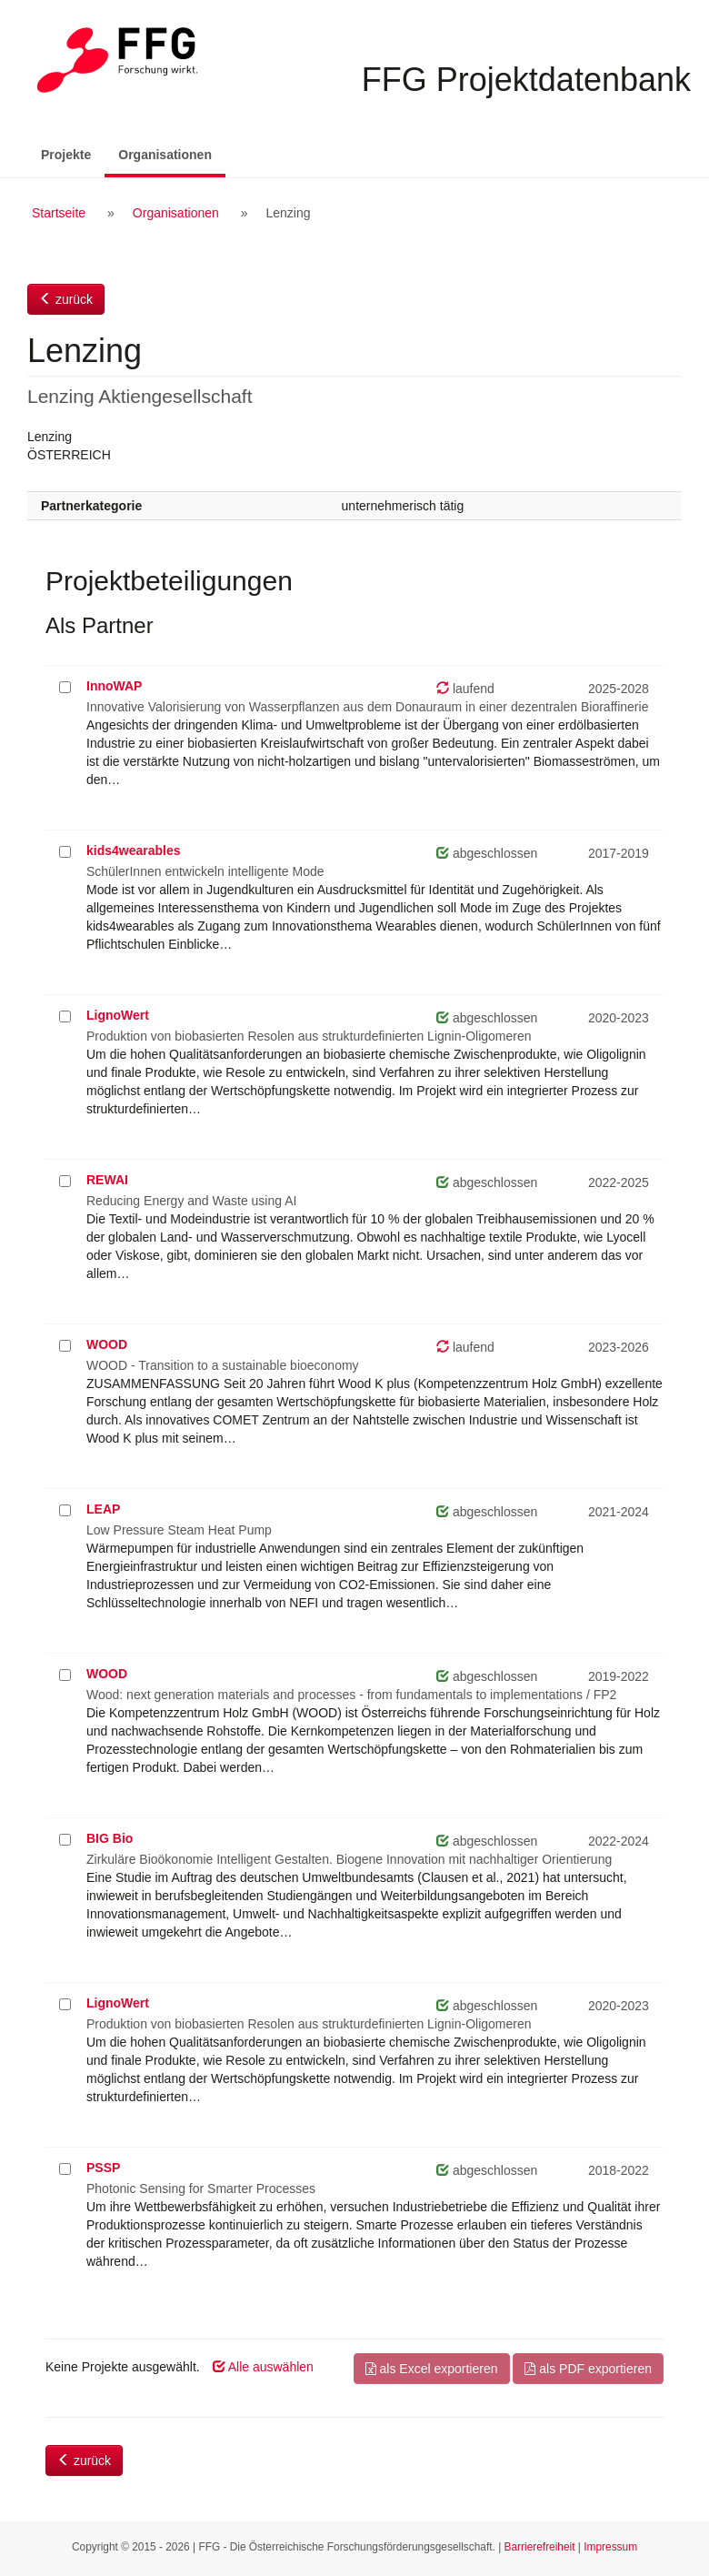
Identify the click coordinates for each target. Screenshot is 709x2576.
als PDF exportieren (588, 2368)
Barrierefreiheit (539, 2547)
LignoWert (117, 1015)
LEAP (103, 1509)
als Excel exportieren (431, 2368)
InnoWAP (114, 686)
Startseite (58, 213)
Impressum (610, 2547)
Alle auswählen (263, 2367)
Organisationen (171, 153)
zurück (66, 299)
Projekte (66, 154)
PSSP (103, 2167)
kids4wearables (133, 850)
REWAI (107, 1179)
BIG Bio (109, 1838)
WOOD (106, 1344)
